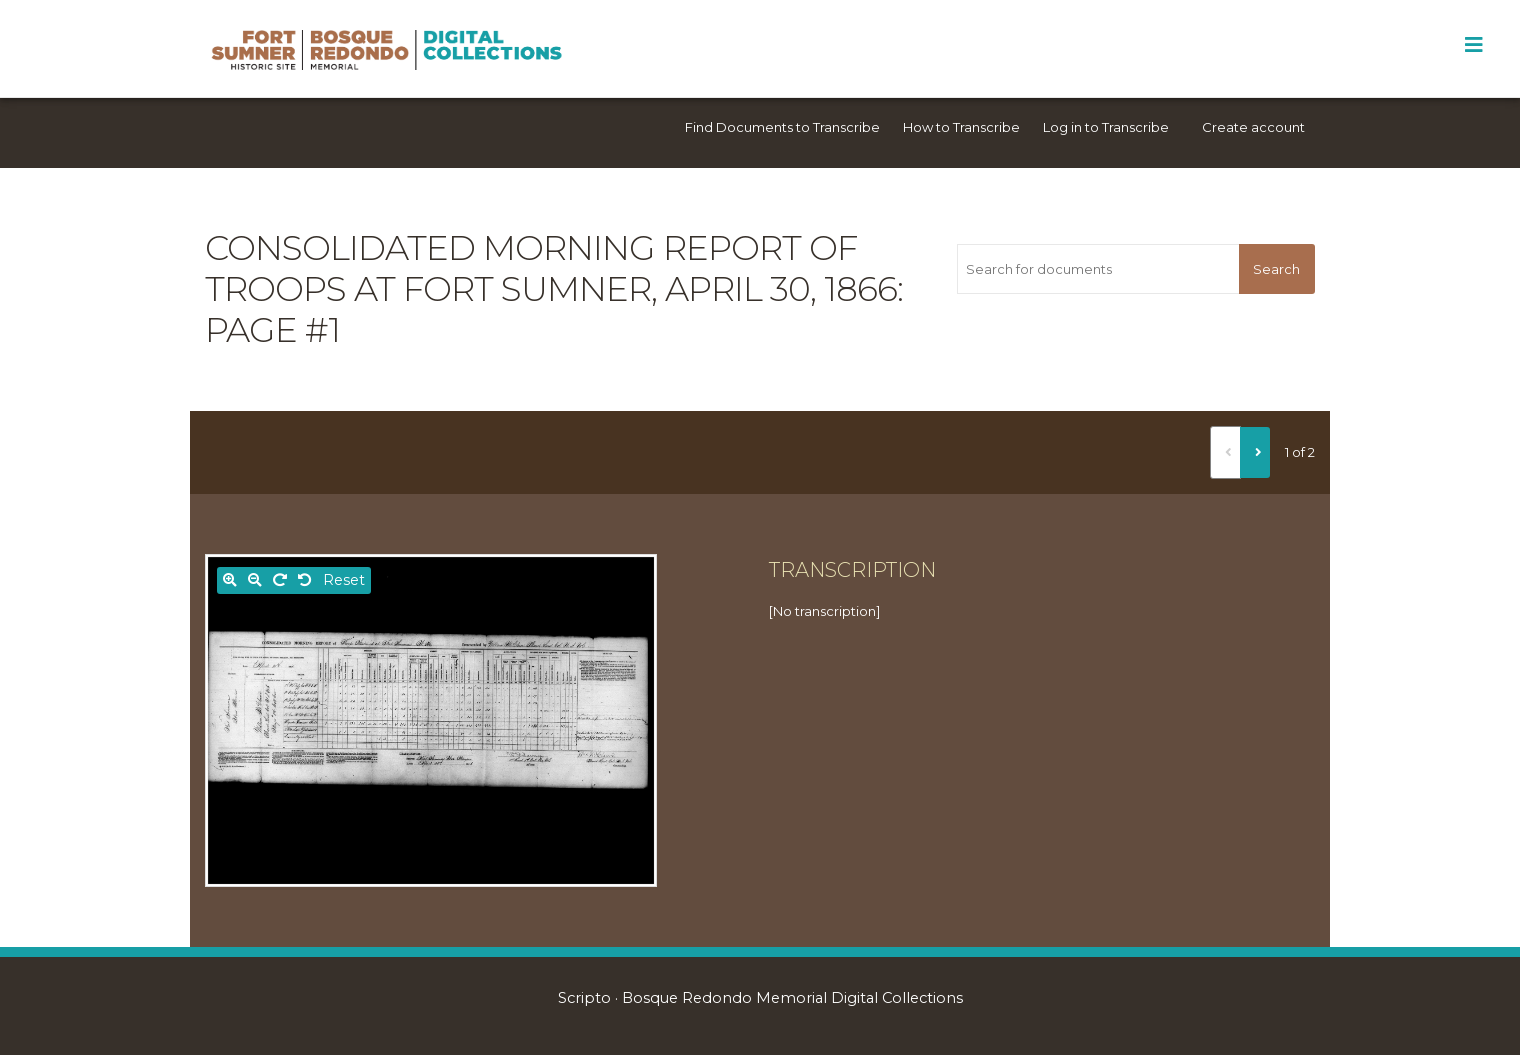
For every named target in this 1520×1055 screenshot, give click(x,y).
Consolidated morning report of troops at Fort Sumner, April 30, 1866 (551, 268)
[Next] (1255, 452)
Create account (1253, 127)
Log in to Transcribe (1106, 127)
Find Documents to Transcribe (782, 127)
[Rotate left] (305, 580)
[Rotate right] (280, 580)
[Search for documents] (1097, 269)
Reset (344, 580)
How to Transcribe (961, 127)
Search (1276, 269)
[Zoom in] (230, 580)
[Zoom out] (255, 580)
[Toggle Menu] (1473, 45)
